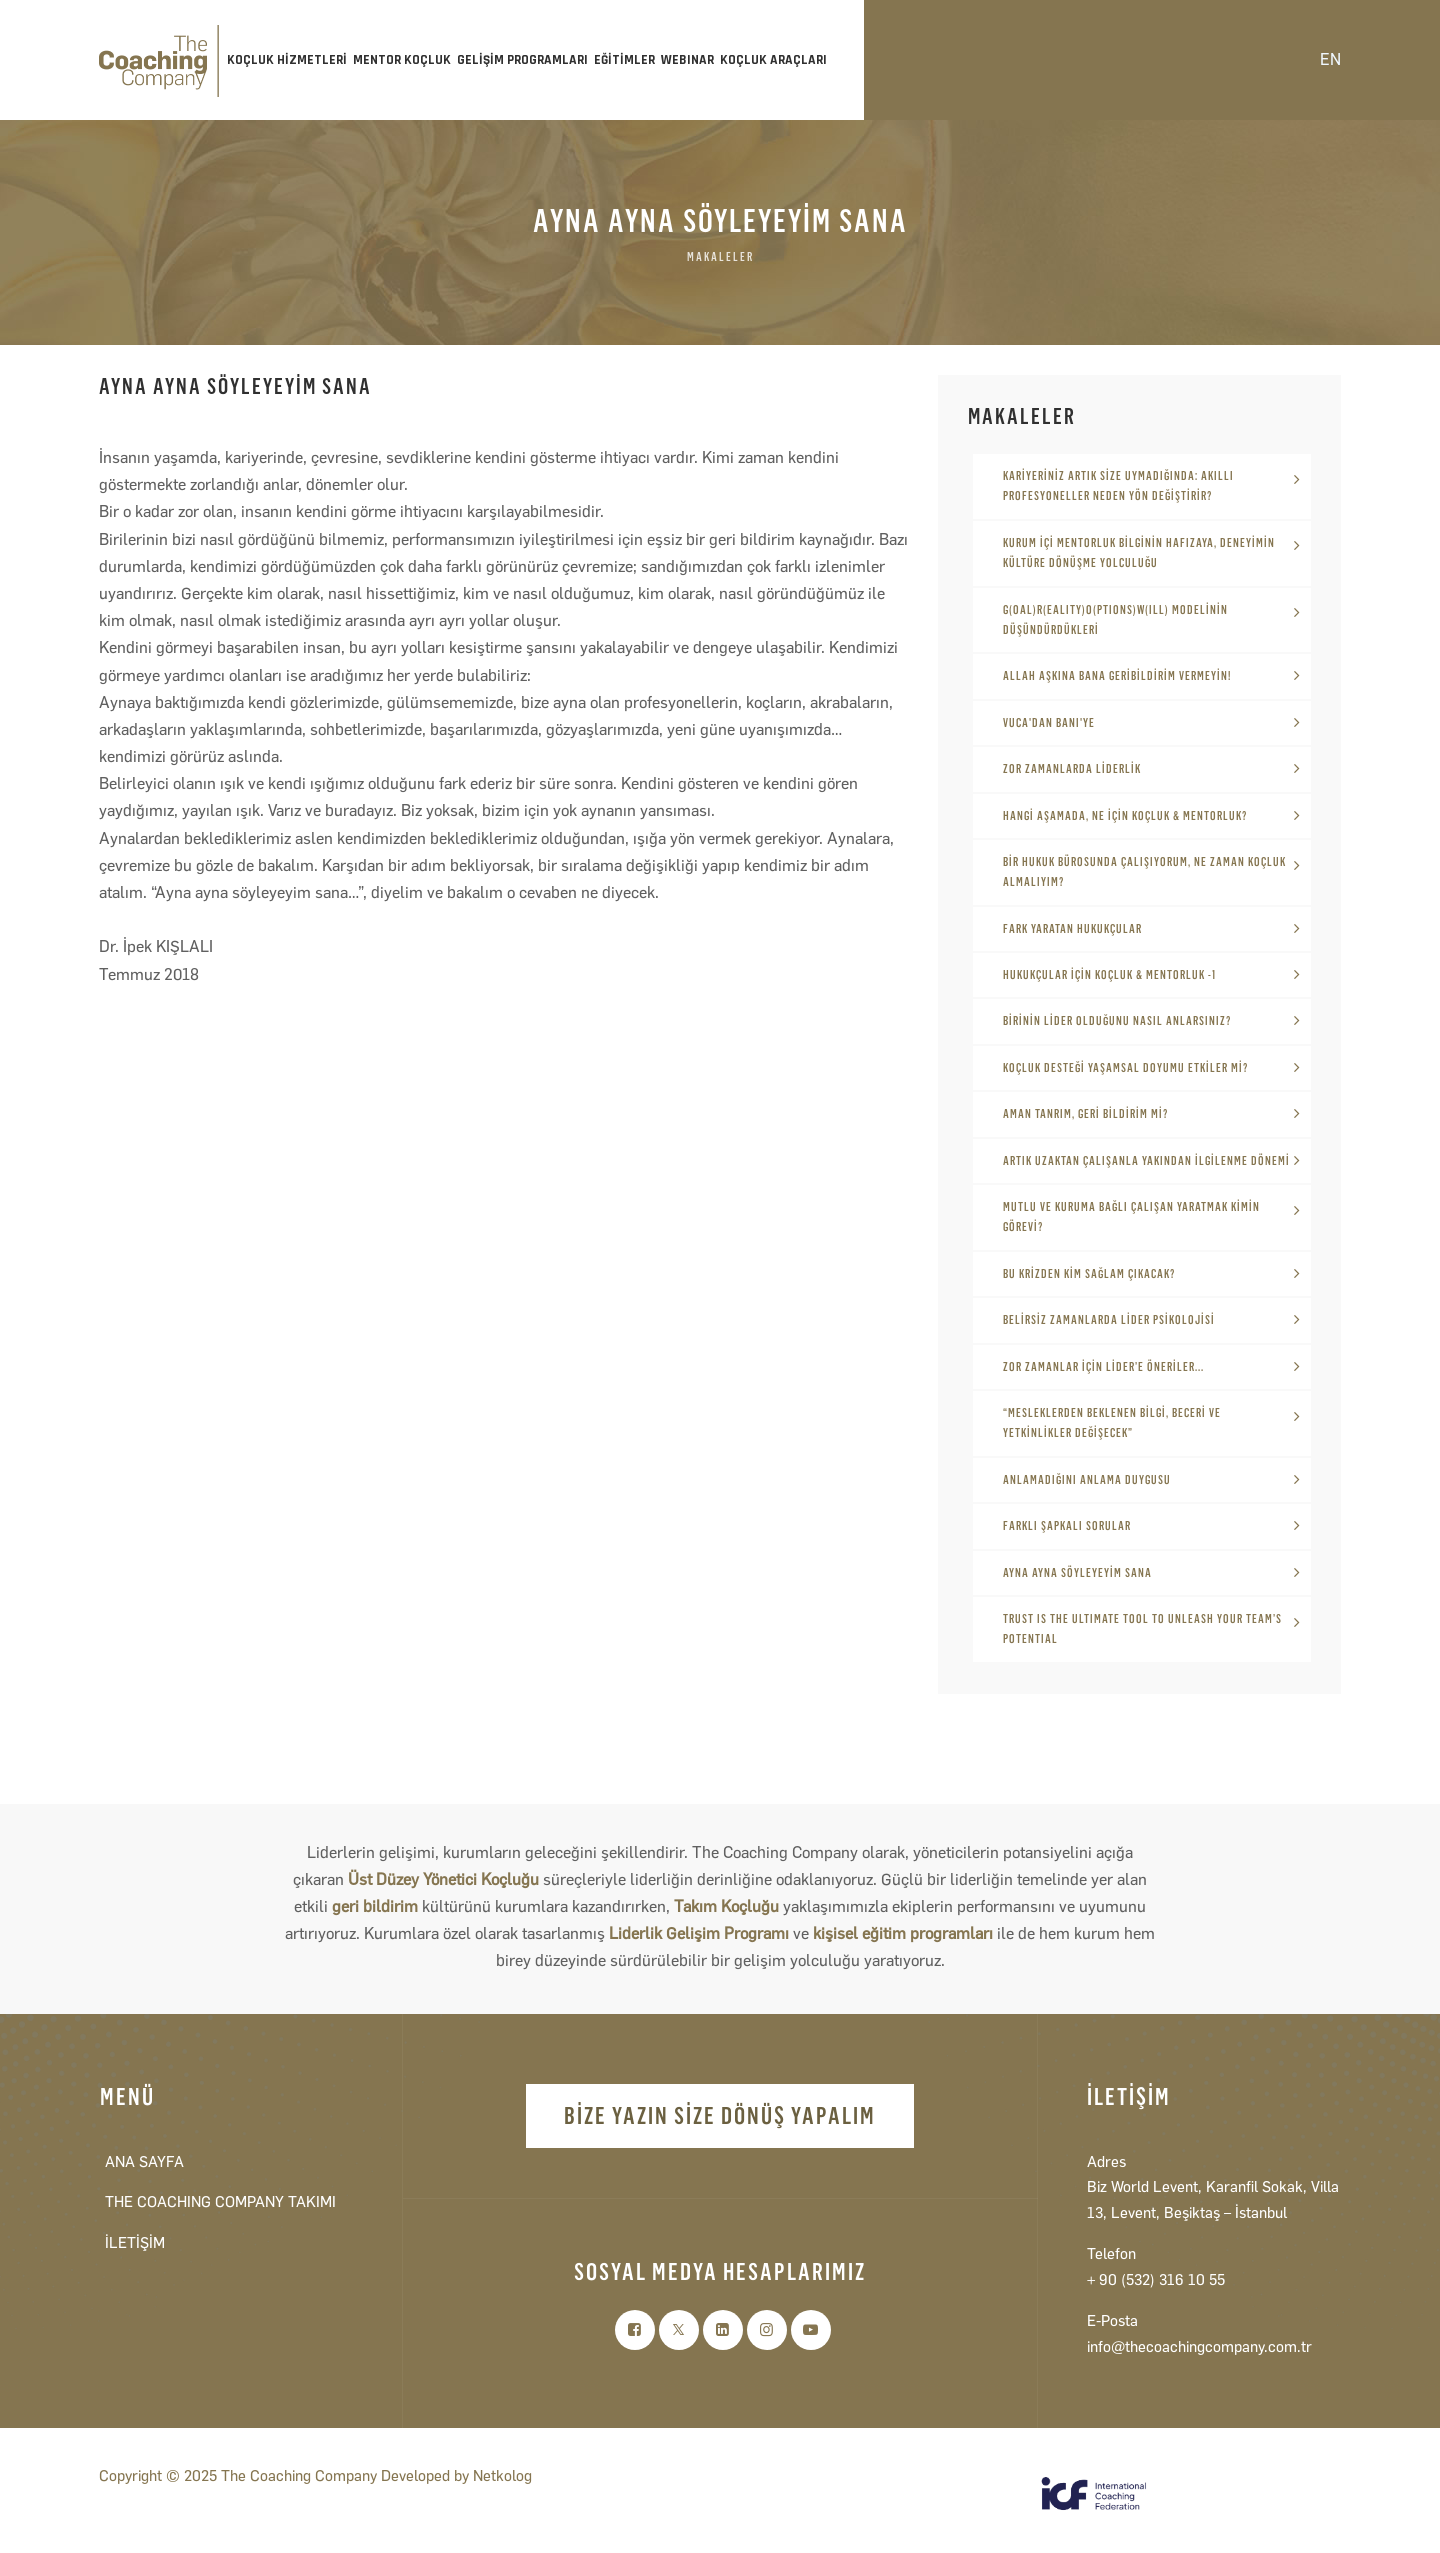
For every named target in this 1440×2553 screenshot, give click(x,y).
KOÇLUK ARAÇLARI (773, 60)
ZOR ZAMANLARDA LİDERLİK (1072, 769)
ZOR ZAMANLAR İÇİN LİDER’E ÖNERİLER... (1103, 1367)
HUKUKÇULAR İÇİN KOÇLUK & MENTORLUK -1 (1109, 975)
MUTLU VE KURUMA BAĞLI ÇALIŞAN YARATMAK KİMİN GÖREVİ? (1131, 1217)
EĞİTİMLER (624, 60)
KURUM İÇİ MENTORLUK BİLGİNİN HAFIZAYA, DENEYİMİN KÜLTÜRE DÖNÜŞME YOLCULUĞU (1139, 553)
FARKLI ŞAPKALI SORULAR (1067, 1526)
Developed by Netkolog (456, 2476)
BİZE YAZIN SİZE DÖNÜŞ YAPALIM (720, 2115)
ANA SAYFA (144, 2162)
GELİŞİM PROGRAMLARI (522, 60)
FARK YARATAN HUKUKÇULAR (1072, 929)
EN (1330, 59)
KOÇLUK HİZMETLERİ (287, 60)
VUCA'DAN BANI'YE (1049, 723)
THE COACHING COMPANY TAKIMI (220, 2202)
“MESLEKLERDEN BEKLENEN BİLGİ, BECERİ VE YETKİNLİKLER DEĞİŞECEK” (1112, 1423)
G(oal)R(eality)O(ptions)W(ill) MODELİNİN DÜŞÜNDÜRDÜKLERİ (1115, 620)
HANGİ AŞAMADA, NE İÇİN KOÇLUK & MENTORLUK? (1125, 816)
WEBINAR (687, 60)
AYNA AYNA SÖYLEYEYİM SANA (1077, 1573)
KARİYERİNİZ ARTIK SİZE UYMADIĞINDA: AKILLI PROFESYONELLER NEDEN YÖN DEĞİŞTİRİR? (1118, 486)
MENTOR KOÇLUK (402, 60)
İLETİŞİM (135, 2243)
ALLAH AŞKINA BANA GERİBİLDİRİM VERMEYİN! (1117, 676)
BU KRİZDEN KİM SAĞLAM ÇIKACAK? (1089, 1274)
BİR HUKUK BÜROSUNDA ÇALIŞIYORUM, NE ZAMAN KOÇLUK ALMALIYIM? (1144, 872)
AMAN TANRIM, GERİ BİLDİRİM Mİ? (1085, 1114)
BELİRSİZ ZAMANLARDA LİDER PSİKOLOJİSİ (1109, 1320)
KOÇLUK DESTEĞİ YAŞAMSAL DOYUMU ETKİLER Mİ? (1125, 1068)
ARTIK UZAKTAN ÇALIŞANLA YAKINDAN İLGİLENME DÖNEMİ (1146, 1161)
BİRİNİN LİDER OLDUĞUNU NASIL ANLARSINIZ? (1117, 1021)
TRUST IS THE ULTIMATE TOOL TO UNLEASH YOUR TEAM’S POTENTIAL (1142, 1629)
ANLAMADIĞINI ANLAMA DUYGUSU (1087, 1480)
